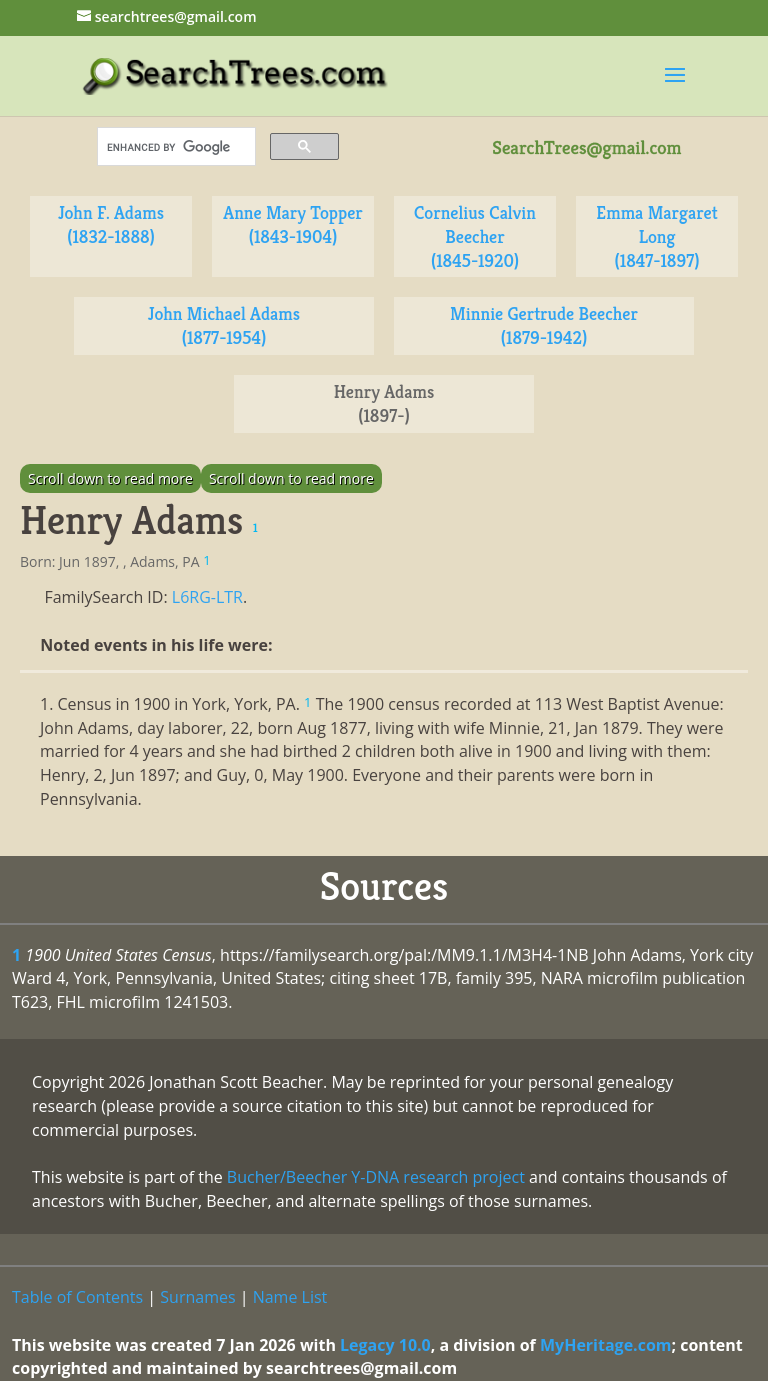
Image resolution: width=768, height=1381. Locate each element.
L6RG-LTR (207, 597)
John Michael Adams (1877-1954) (224, 325)
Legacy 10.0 (385, 1345)
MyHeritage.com (606, 1345)
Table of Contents (77, 1297)
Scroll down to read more (110, 478)
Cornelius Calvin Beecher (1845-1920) (475, 236)
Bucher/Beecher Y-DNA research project (376, 1177)
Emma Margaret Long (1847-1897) (656, 236)
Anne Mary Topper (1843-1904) (292, 224)
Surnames (197, 1297)
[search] (174, 147)
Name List (290, 1297)
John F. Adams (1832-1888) (111, 224)
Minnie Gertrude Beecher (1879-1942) (544, 325)
